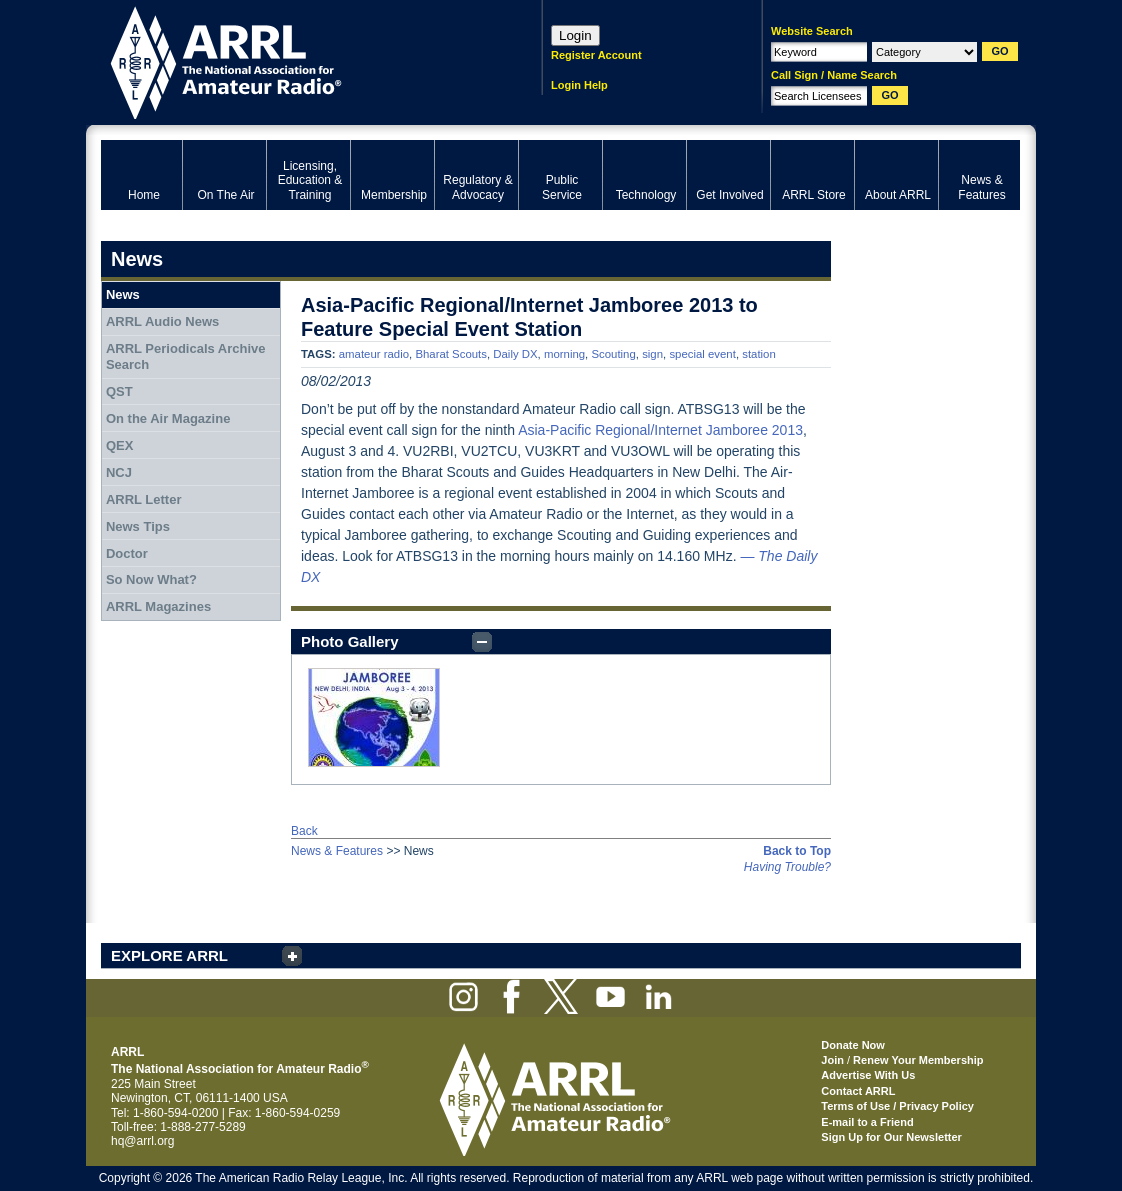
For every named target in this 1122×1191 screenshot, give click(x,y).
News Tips (138, 526)
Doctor (127, 553)
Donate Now (853, 1045)
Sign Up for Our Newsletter (891, 1137)
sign (652, 354)
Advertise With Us (868, 1075)
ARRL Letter (144, 499)
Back (304, 831)
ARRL (295, 60)
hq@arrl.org (143, 1141)
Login (575, 35)
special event (702, 354)
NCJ (119, 472)
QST (119, 391)
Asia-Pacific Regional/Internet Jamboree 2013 (660, 430)
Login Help (579, 85)
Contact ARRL (858, 1091)
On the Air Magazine (168, 418)
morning (564, 354)
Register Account (596, 55)
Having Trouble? (787, 867)
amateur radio (374, 354)
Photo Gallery (350, 641)
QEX (119, 445)
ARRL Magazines (158, 606)
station (759, 354)
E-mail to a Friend (867, 1122)
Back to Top (797, 851)
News (123, 294)
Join (832, 1060)
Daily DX (515, 354)
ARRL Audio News (162, 321)
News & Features (337, 851)
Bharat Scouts (451, 354)
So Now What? (151, 579)
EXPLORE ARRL (169, 955)
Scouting (613, 354)
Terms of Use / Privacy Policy (897, 1106)
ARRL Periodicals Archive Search (186, 356)
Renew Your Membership (918, 1060)
